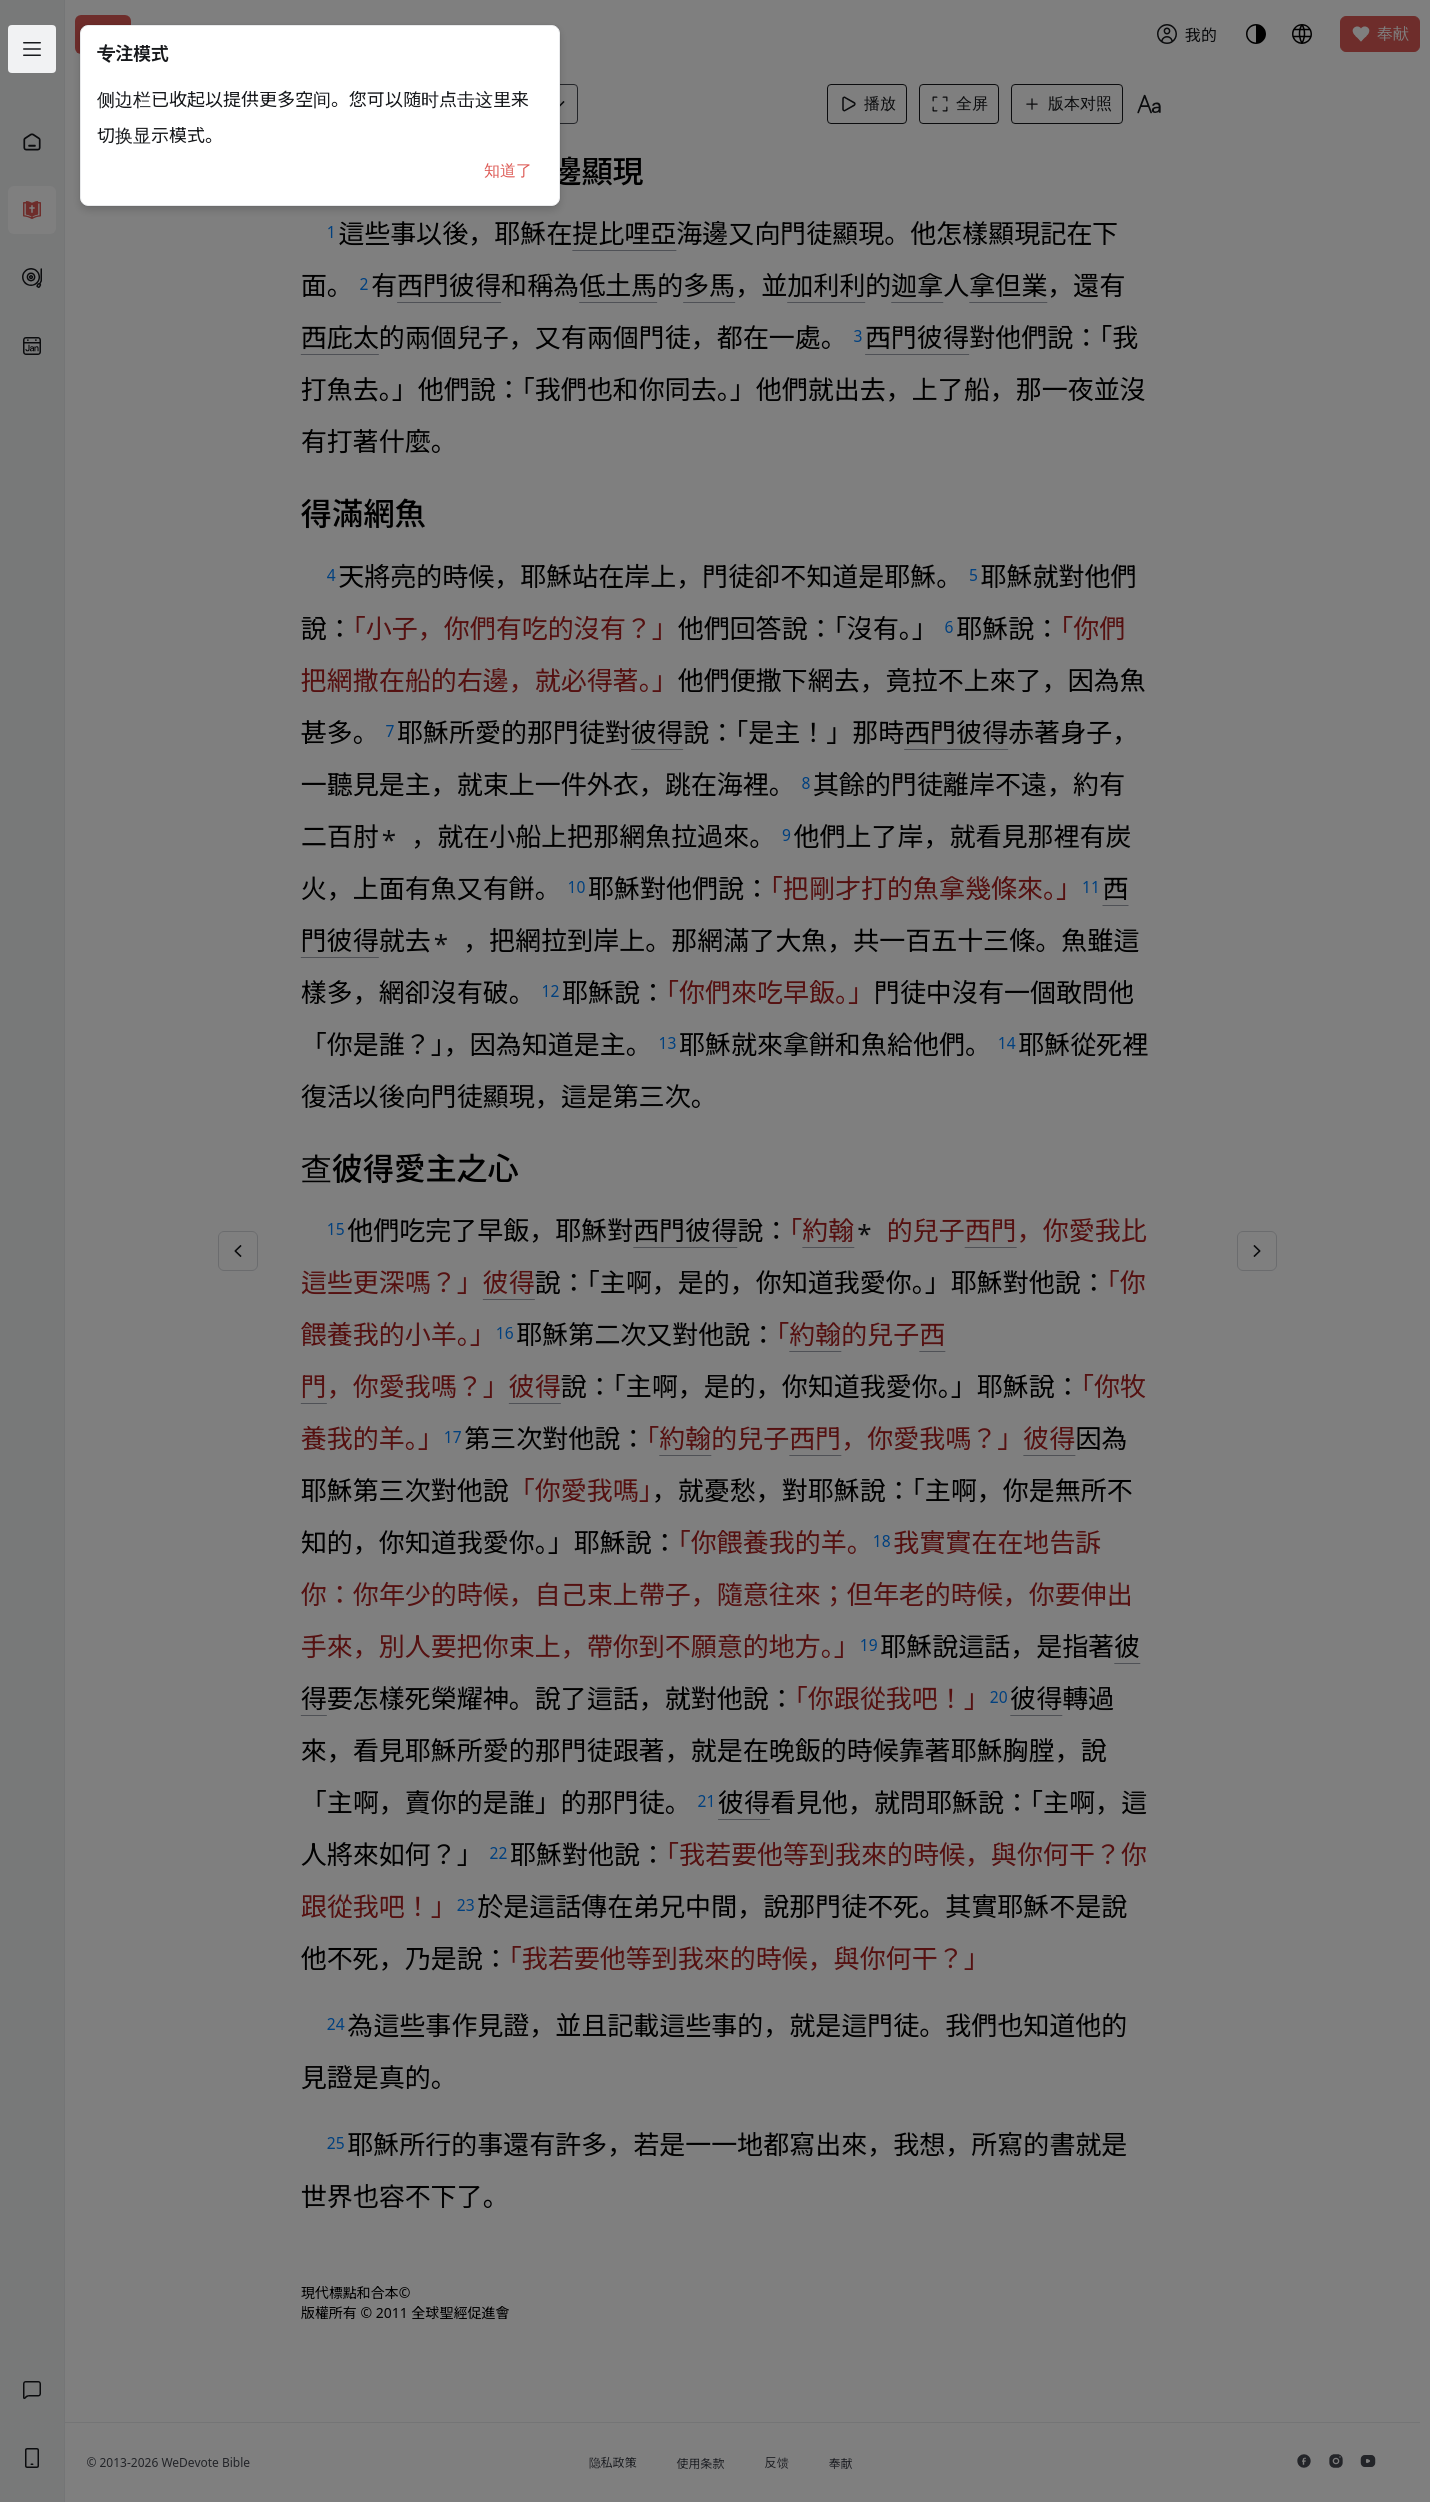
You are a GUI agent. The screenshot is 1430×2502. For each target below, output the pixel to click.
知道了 (508, 170)
